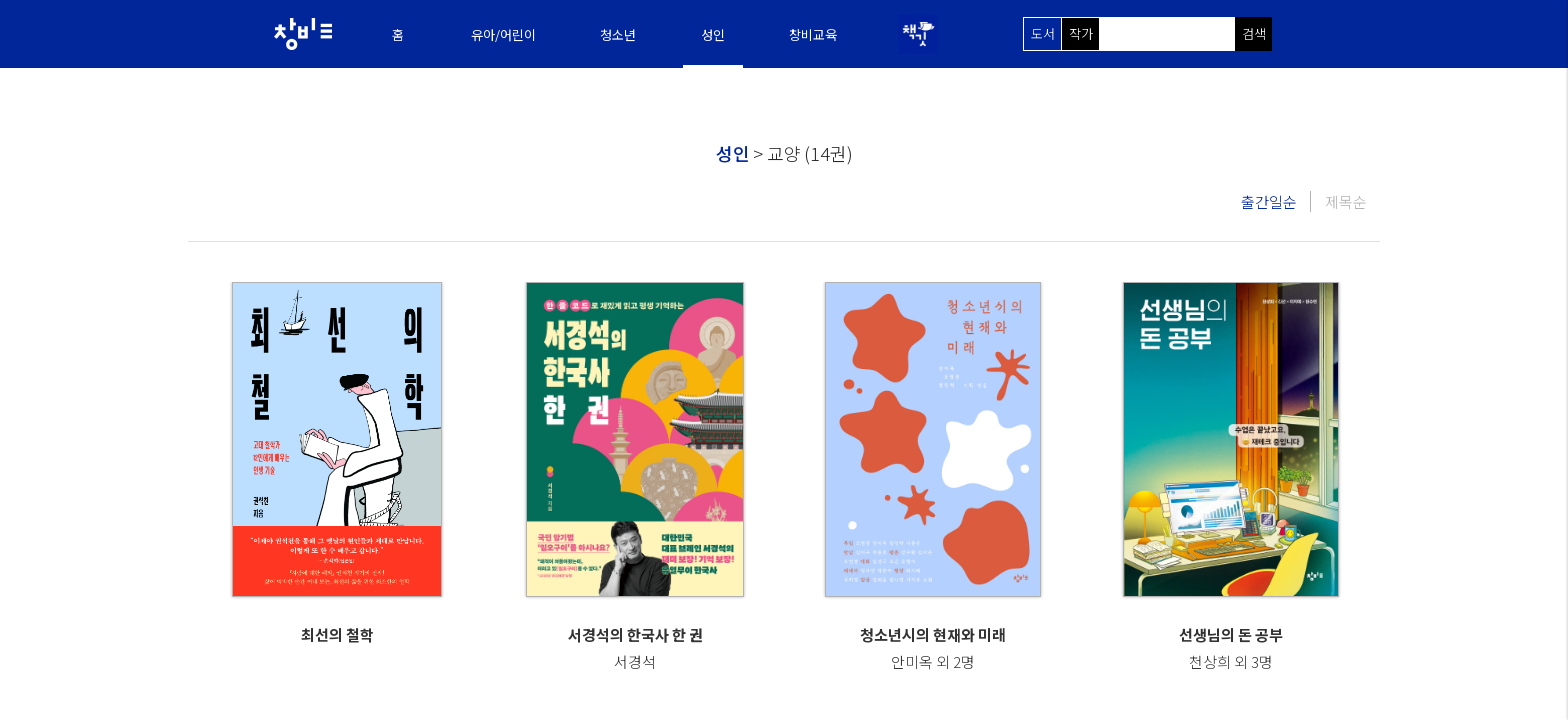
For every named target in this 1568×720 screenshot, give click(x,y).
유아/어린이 (503, 34)
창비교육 (813, 34)
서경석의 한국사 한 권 (635, 634)
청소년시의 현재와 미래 (933, 634)
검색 (1254, 33)
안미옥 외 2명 (933, 661)
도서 (1043, 33)
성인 (713, 34)
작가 (1081, 33)
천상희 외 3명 (1231, 661)
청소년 (618, 34)
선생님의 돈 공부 (1231, 634)
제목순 (1346, 201)
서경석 (635, 661)
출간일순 (1269, 201)
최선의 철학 (337, 634)
